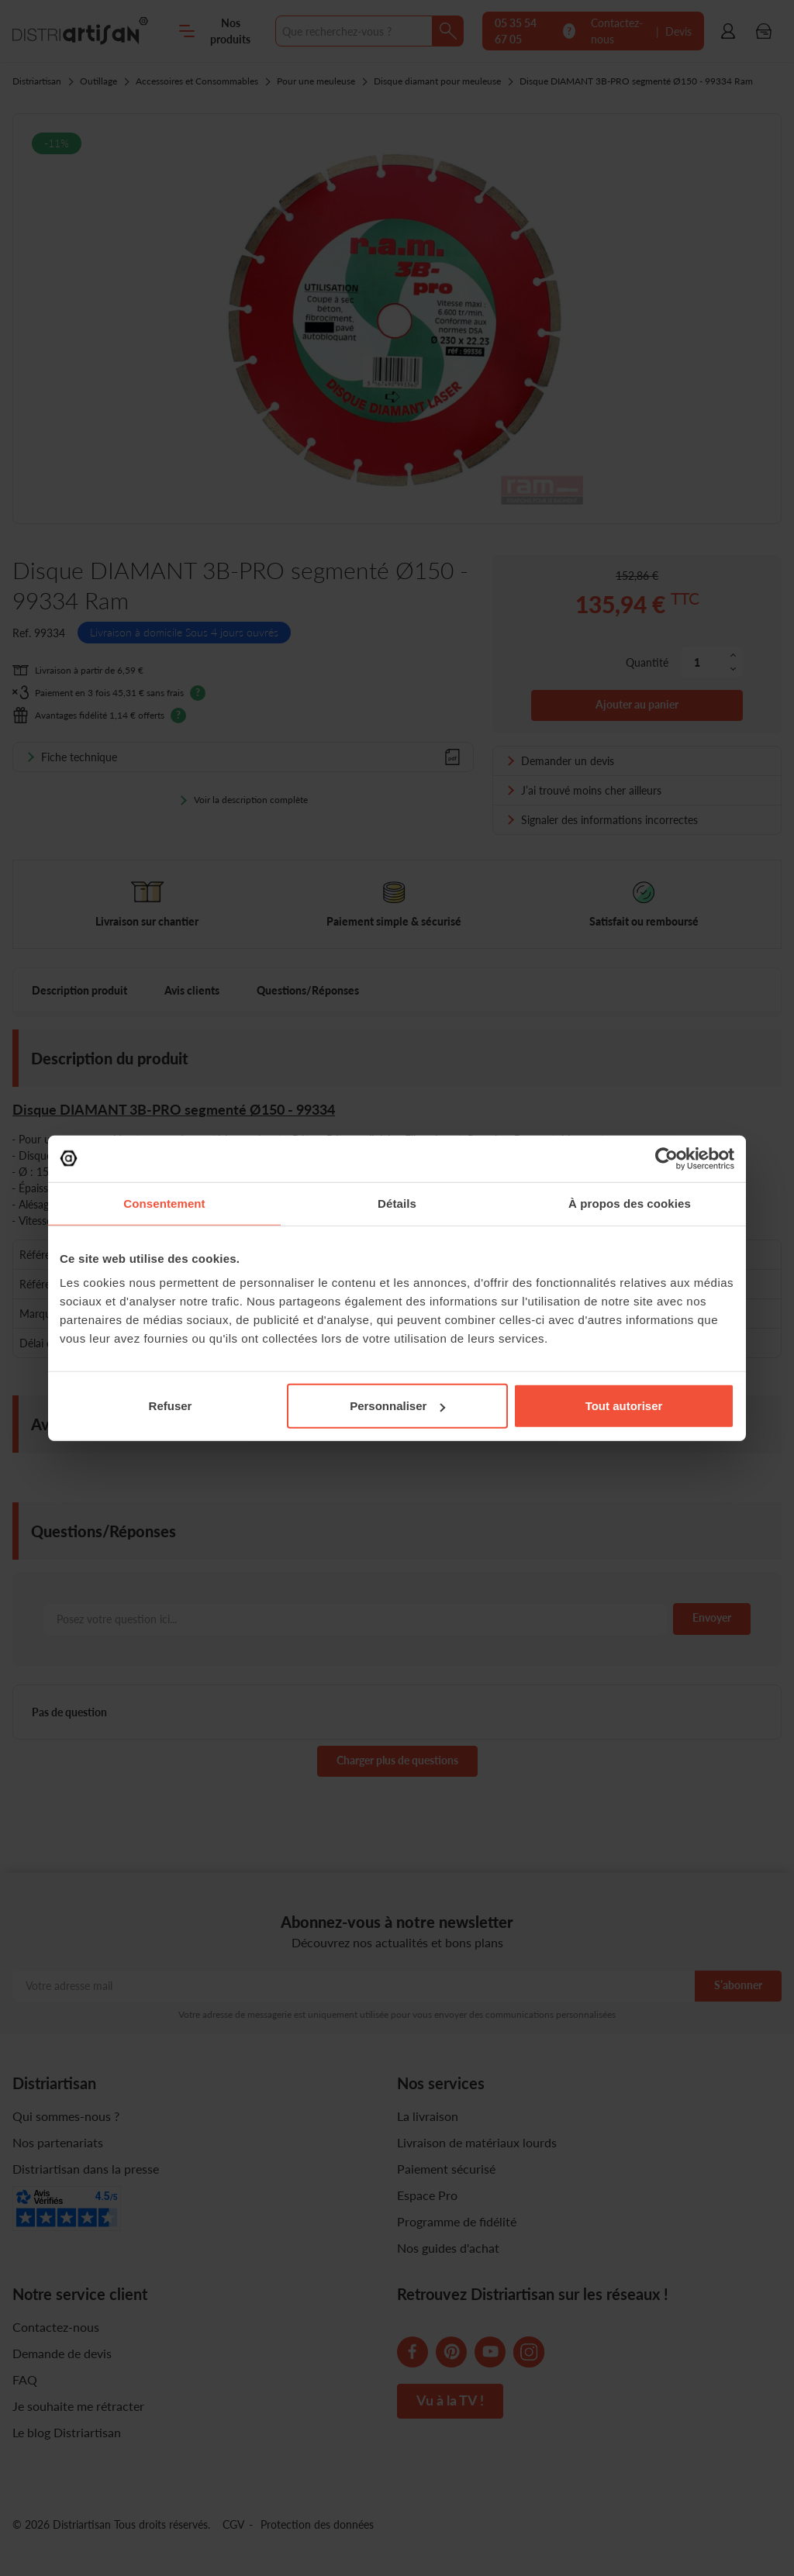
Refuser (170, 1405)
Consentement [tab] (164, 1202)
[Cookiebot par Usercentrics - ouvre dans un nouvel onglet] (666, 1158)
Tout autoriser (624, 1405)
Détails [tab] (397, 1202)
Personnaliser (397, 1405)
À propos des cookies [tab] (629, 1202)
